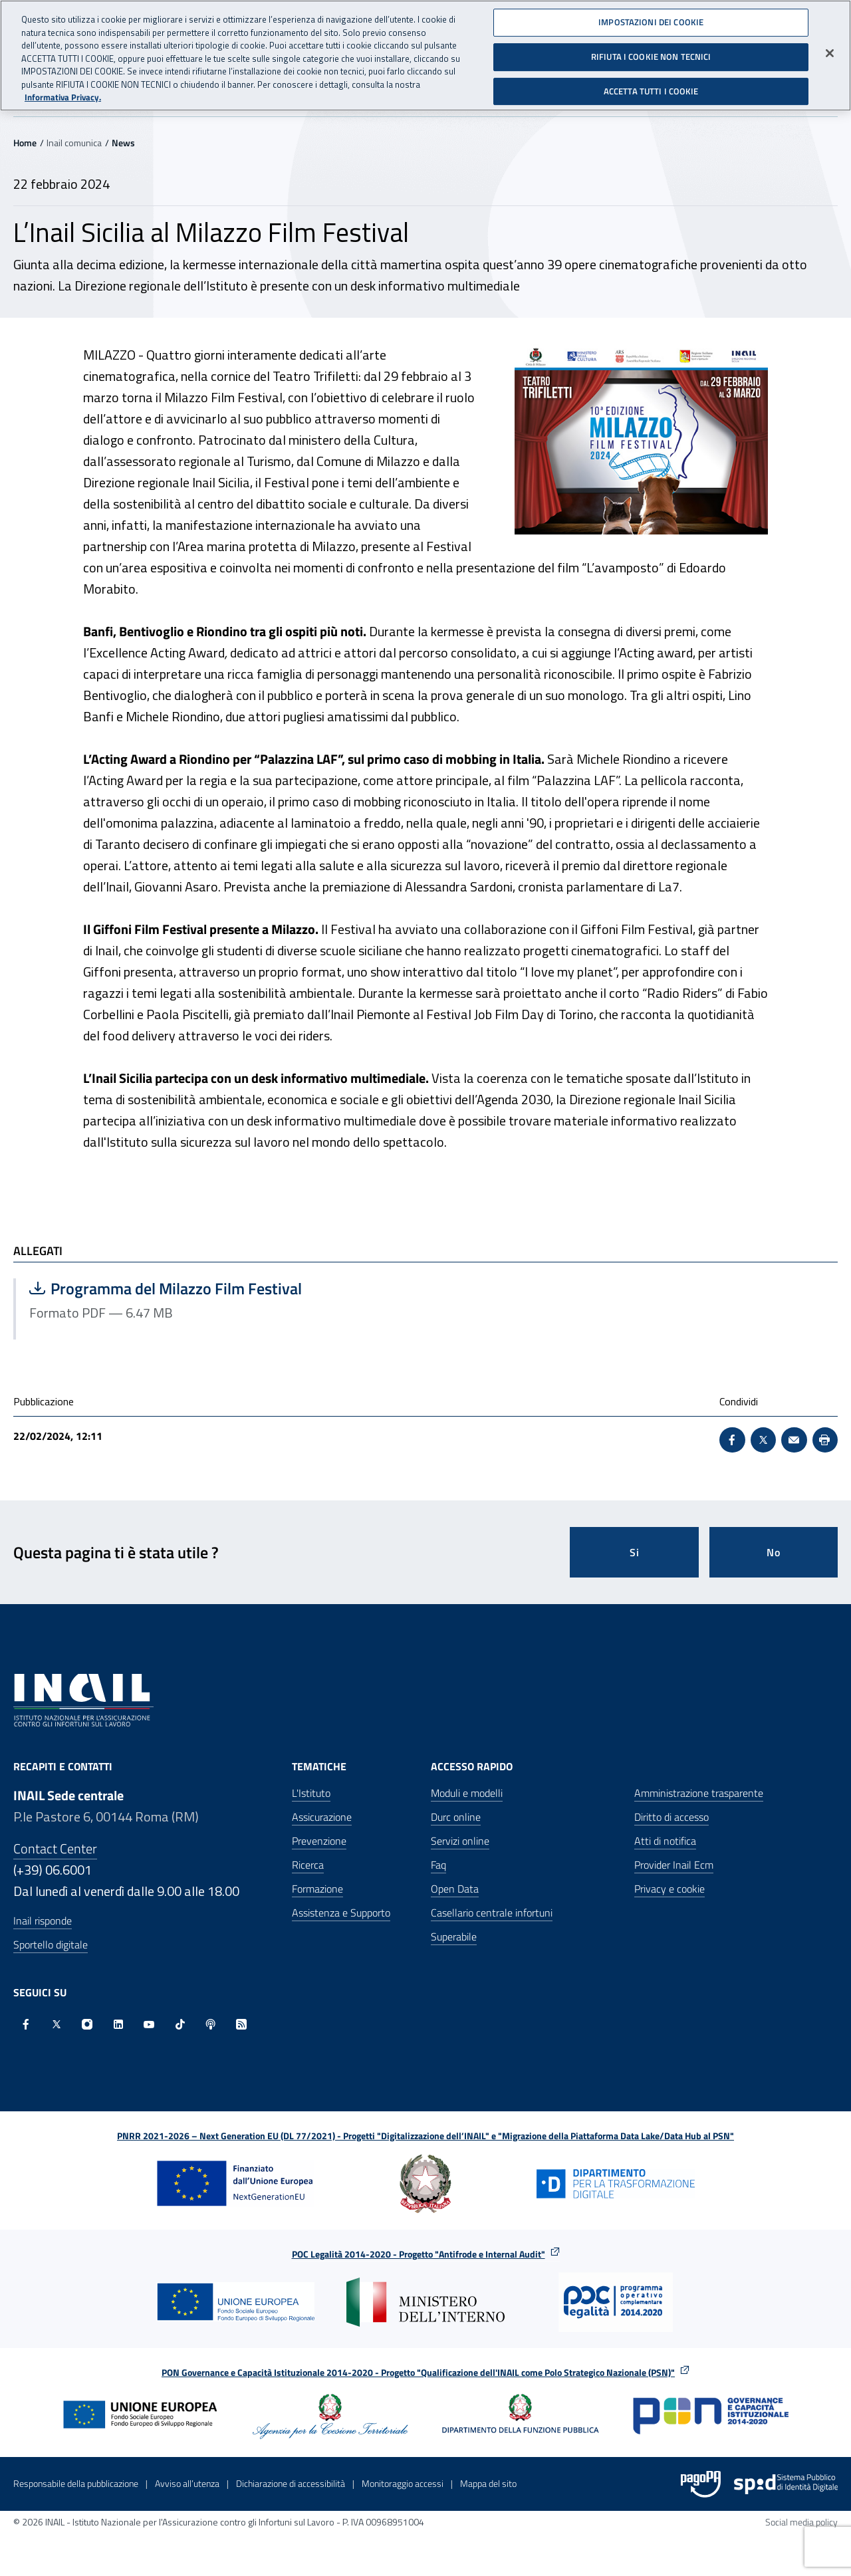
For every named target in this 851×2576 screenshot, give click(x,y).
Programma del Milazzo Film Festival (165, 1288)
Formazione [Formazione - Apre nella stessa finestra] (317, 1889)
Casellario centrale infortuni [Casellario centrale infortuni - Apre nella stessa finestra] (491, 1913)
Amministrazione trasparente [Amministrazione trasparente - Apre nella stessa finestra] (698, 1793)
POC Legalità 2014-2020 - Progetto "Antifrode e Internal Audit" (418, 2254)
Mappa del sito (488, 2483)
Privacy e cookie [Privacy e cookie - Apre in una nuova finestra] (669, 1889)
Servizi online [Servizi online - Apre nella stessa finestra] (460, 1841)
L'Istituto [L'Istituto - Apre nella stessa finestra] (311, 1793)
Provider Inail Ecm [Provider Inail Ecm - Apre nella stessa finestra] (673, 1865)
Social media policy (801, 2522)
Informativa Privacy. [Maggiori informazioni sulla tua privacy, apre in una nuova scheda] (63, 94)
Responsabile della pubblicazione (75, 2483)
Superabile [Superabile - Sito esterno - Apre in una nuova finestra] (454, 1936)
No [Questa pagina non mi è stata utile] (774, 1552)
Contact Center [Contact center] (55, 1848)
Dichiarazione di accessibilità (290, 2483)
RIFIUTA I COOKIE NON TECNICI (651, 53)
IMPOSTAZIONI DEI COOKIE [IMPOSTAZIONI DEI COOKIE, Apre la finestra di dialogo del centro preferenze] (650, 19)
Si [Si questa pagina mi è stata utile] (635, 1552)
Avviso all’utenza (187, 2483)
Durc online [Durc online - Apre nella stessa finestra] (456, 1817)
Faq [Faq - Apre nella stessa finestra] (438, 1865)
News (123, 143)
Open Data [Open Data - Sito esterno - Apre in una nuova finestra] (455, 1889)
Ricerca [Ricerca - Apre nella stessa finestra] (308, 1865)
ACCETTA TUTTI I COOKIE (651, 87)
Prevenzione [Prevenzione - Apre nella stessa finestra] (319, 1841)
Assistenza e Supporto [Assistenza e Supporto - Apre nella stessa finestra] (341, 1913)
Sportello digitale (50, 1944)
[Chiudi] (829, 50)
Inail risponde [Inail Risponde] (42, 1921)
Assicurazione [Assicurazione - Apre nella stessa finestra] (322, 1817)
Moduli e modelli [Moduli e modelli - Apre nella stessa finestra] (467, 1793)
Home (25, 143)
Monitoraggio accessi (402, 2483)
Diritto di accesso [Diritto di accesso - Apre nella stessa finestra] (671, 1817)
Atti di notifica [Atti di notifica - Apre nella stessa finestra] (665, 1841)
